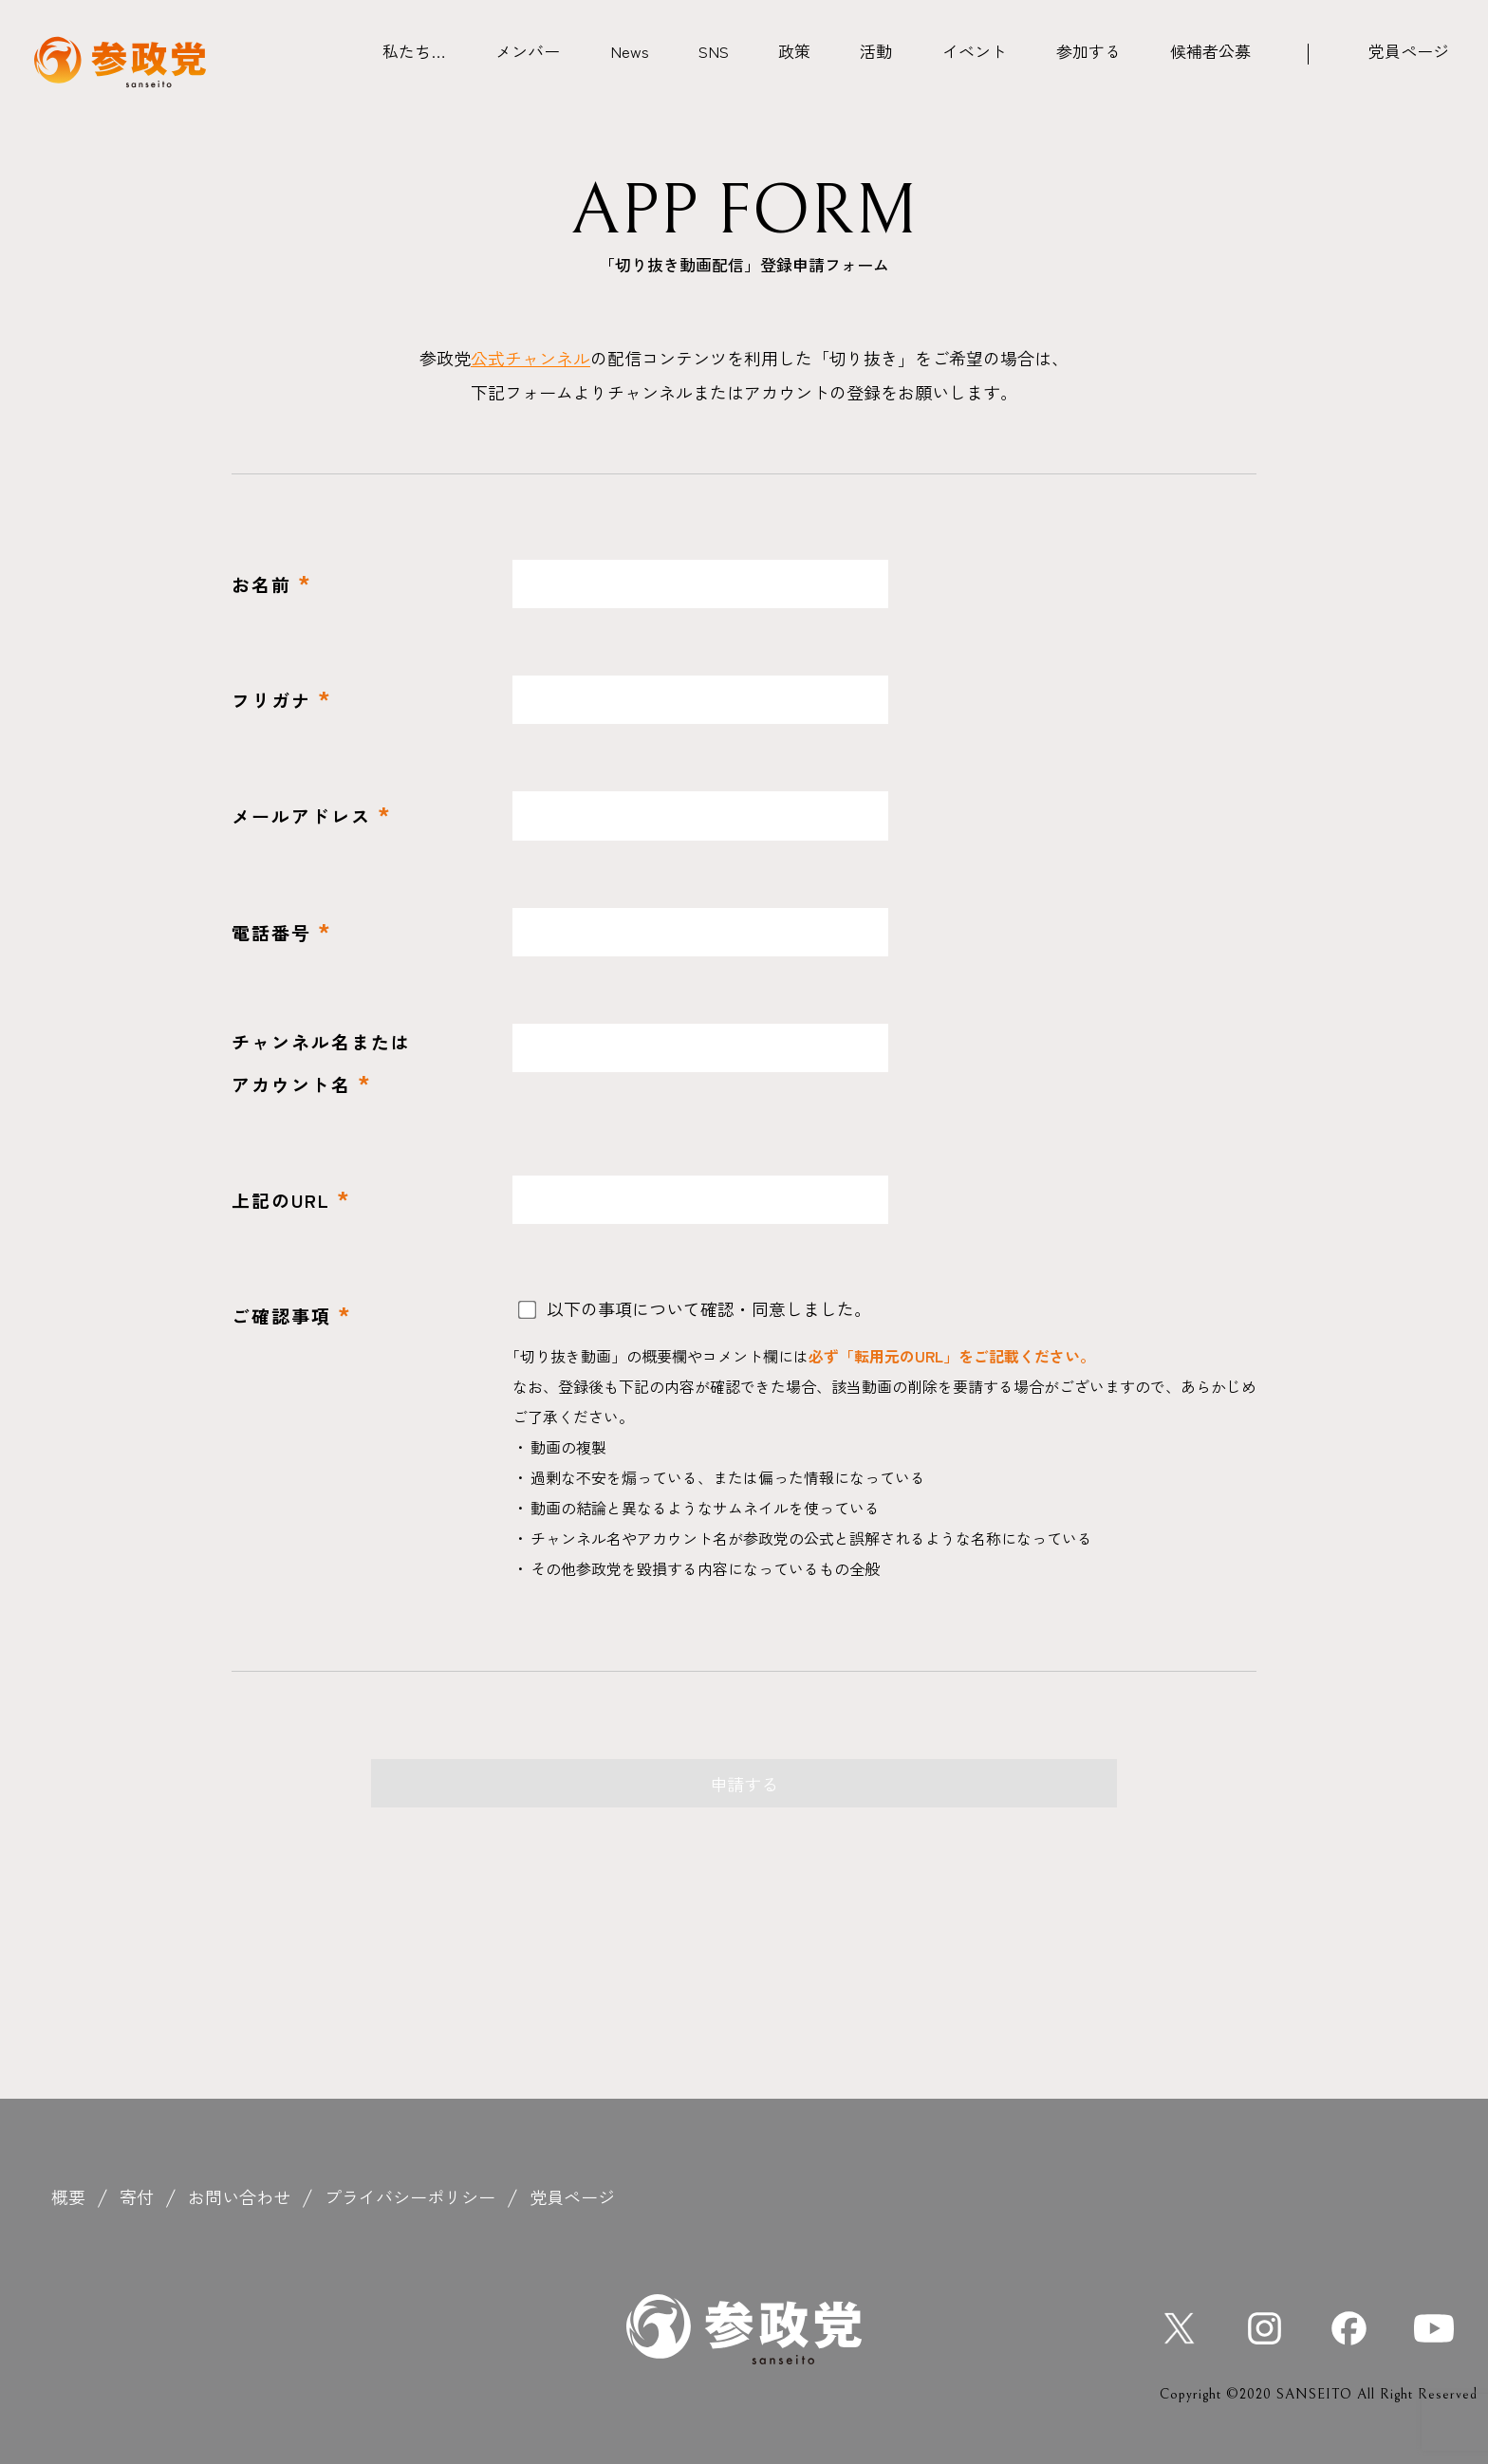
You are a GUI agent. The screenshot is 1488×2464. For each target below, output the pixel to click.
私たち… (414, 51)
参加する (1088, 51)
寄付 (137, 2196)
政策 (794, 51)
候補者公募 (1210, 51)
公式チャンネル (530, 357)
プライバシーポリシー (410, 2196)
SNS (713, 51)
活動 (876, 51)
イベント (974, 51)
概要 (68, 2196)
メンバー (527, 51)
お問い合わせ (239, 2196)
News (629, 51)
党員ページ (1408, 51)
